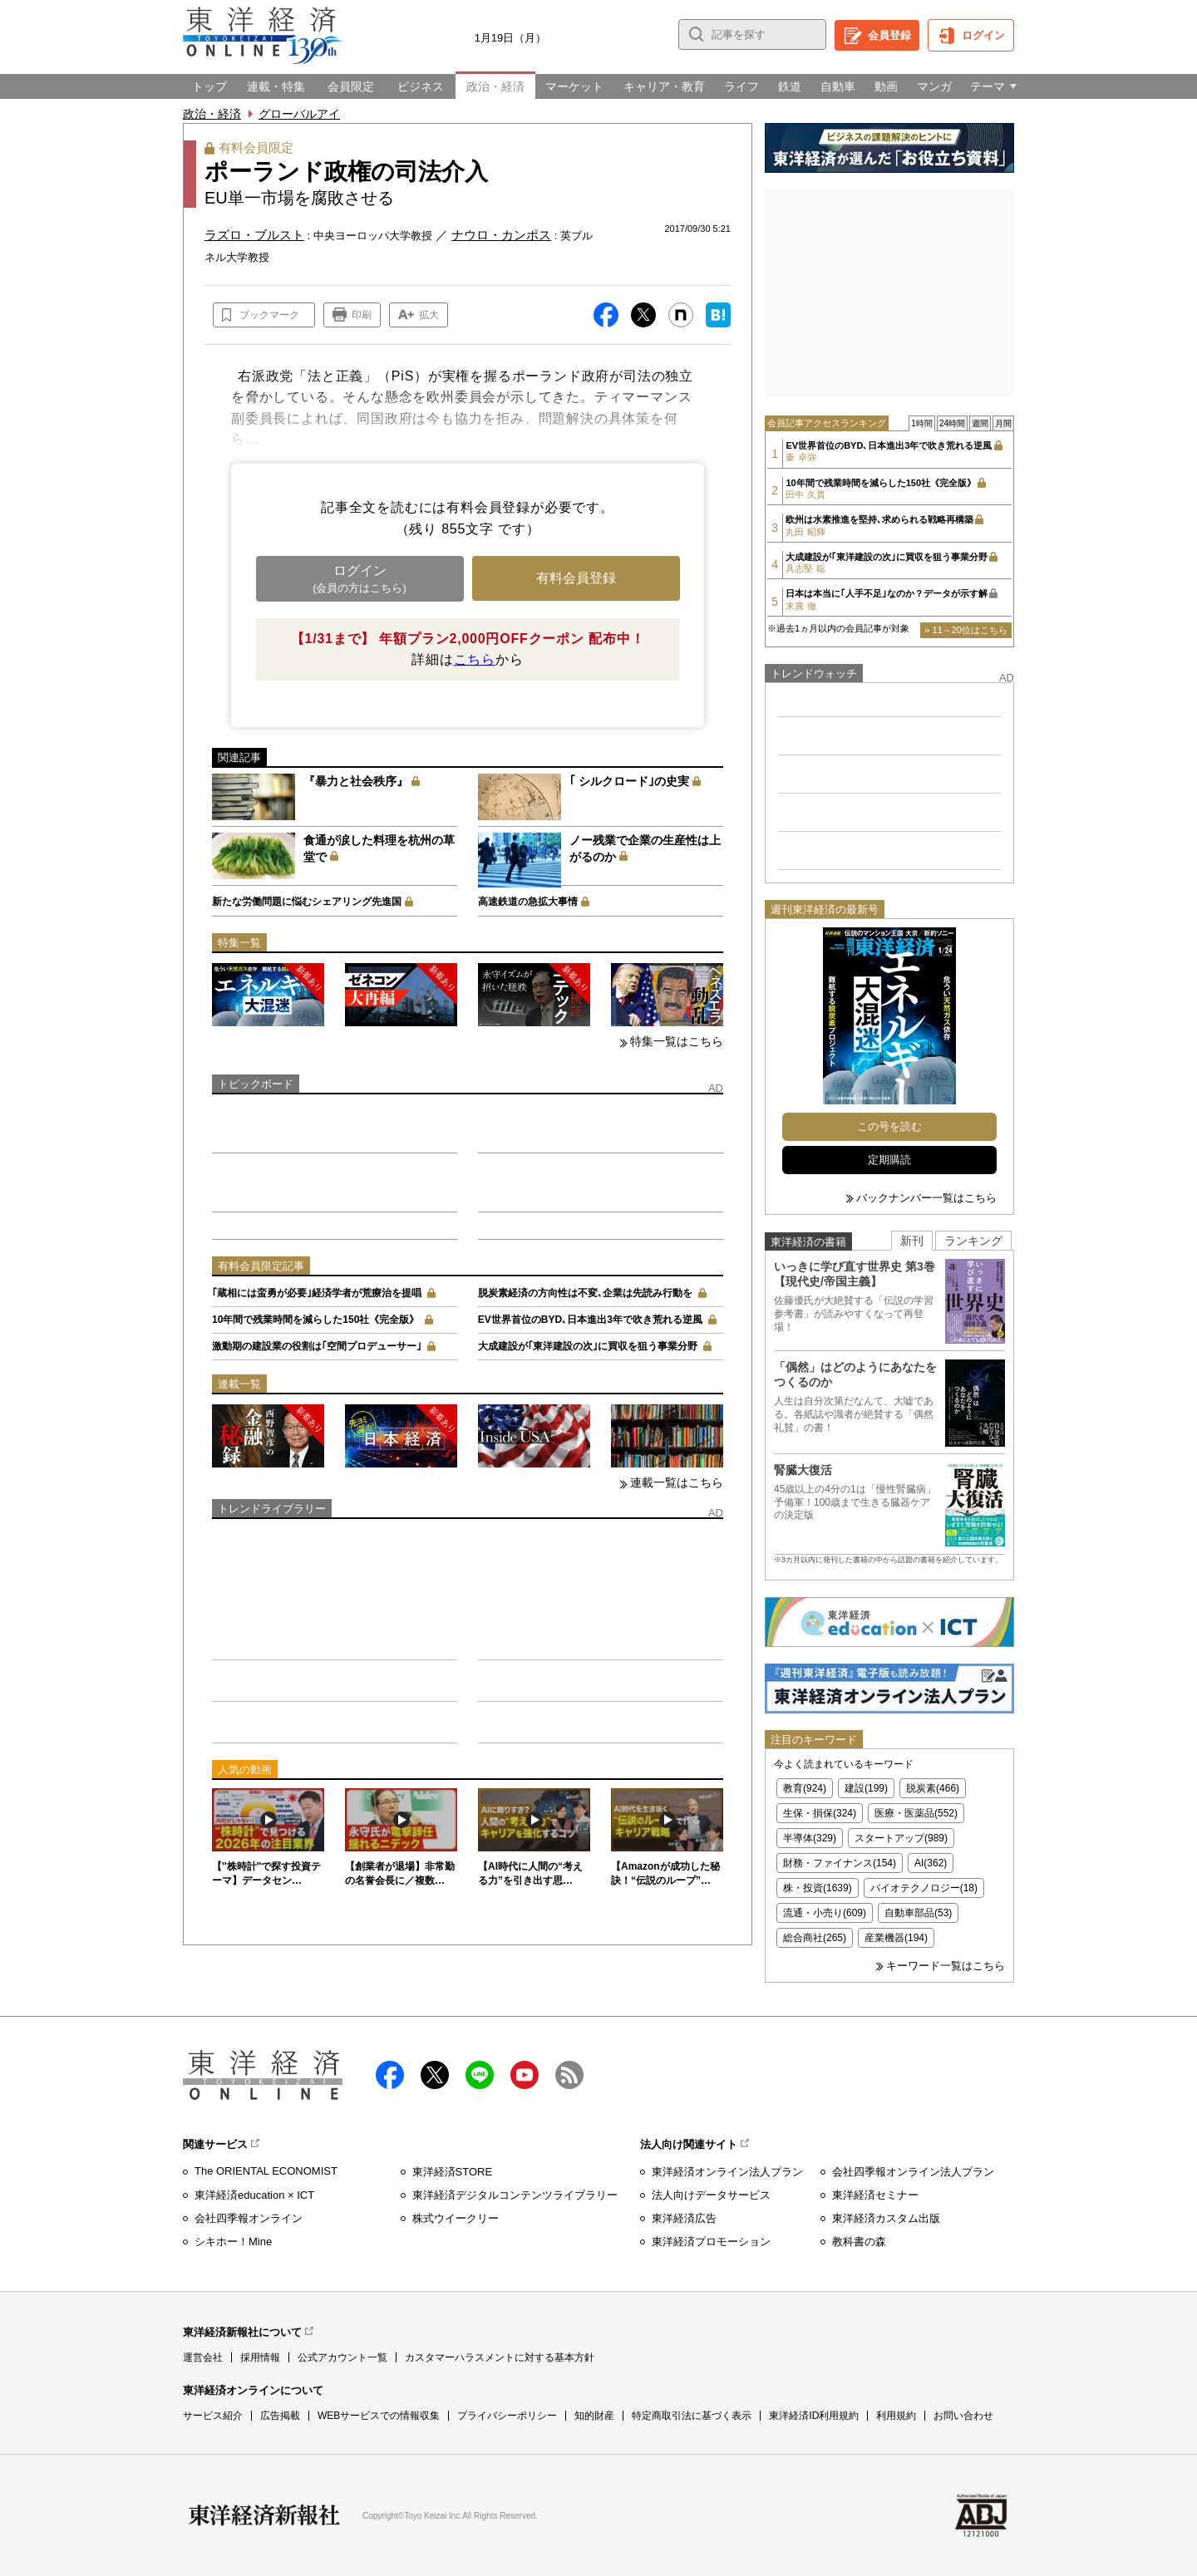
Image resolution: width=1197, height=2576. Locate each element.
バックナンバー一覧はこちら (926, 1198)
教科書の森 (859, 2241)
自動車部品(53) (918, 1913)
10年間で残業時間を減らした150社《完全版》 (315, 1319)
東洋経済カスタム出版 (886, 2218)
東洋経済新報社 (264, 2515)
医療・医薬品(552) (916, 1813)
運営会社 (203, 2357)
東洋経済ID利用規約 (814, 2416)
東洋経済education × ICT (254, 2195)
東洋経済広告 (684, 2218)
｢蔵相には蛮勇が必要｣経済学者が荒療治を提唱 (316, 1293)
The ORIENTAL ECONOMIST (266, 2171)
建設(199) (866, 1788)
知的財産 (594, 2416)
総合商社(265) (814, 1938)
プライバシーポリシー (507, 2416)
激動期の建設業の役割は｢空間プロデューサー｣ (316, 1346)
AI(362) (930, 1863)
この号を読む (889, 1126)
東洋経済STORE (452, 2172)
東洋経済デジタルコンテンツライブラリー (515, 2195)
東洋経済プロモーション (711, 2241)
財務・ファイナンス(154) (839, 1863)
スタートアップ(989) (901, 1838)
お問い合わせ (963, 2416)
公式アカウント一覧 (342, 2357)
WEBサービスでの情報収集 (379, 2416)
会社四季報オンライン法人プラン (913, 2172)
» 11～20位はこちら (965, 630)
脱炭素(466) (932, 1788)
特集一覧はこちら (676, 1041)
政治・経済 (212, 113)
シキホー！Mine (233, 2241)
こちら (474, 659)
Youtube (524, 2075)
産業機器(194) (896, 1938)
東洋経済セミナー (875, 2195)
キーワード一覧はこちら (945, 1965)
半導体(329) (809, 1838)
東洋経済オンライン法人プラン (727, 2172)
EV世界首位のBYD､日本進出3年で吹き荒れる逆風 (590, 1319)
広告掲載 (280, 2416)
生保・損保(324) (819, 1813)
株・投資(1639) (817, 1888)
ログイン (983, 35)
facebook (390, 2075)
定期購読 (889, 1159)
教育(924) (804, 1788)
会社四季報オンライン (249, 2218)
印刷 (362, 315)
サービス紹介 (213, 2416)
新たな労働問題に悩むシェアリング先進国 (306, 901)
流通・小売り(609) (824, 1913)
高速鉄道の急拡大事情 (528, 901)
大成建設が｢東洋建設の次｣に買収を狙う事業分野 (587, 1346)
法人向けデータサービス (711, 2195)
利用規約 (896, 2416)
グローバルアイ (299, 113)
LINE (480, 2075)
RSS (569, 2075)
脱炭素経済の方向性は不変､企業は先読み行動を (585, 1293)
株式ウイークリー (455, 2218)
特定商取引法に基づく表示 (691, 2416)
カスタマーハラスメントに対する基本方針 (499, 2357)
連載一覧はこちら (676, 1482)
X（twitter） (435, 2075)
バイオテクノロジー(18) (924, 1888)
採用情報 (260, 2357)
